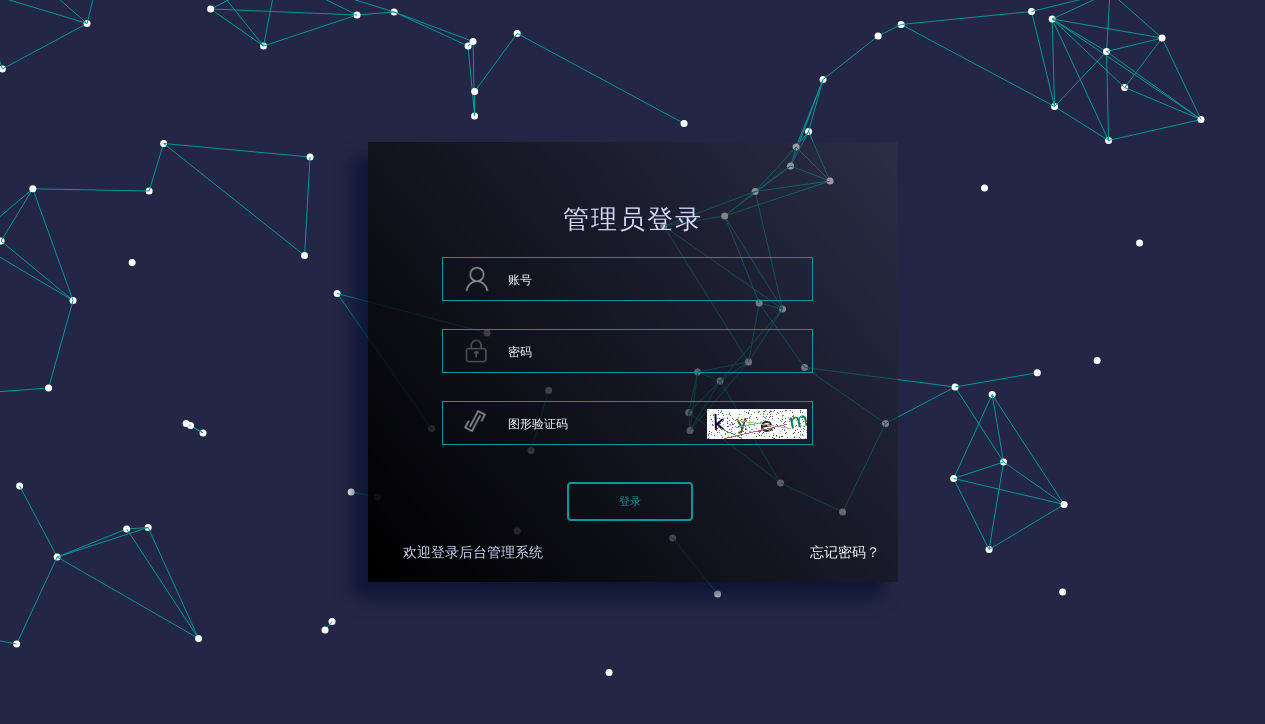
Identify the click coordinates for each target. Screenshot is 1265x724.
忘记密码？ (845, 552)
